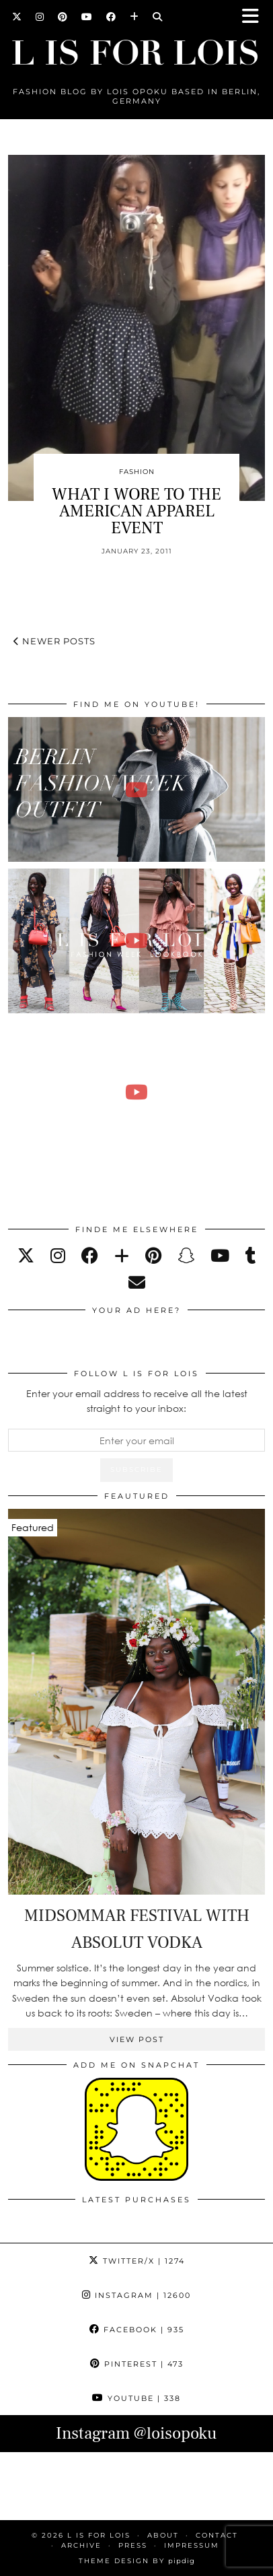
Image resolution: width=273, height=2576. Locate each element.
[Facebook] (111, 17)
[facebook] (89, 1255)
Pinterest (137, 2364)
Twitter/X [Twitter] (137, 2261)
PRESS (132, 2545)
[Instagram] (40, 17)
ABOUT (163, 2535)
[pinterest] (153, 1255)
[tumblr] (250, 1255)
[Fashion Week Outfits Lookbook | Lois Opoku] (136, 941)
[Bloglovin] (134, 17)
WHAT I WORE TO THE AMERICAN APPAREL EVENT (136, 511)
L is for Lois (98, 2535)
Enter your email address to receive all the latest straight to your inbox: (136, 1401)
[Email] (136, 1282)
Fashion (137, 471)
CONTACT (217, 2535)
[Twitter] (17, 17)
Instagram (136, 2295)
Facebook (136, 2329)
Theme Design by (137, 2560)
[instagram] (57, 1255)
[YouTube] (87, 17)
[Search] (158, 17)
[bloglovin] (121, 1255)
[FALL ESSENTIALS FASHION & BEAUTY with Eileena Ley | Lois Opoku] (136, 1092)
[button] (255, 17)
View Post (137, 2039)
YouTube (136, 2398)
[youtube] (219, 1255)
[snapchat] (186, 1255)
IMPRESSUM (191, 2545)
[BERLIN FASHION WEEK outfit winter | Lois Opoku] (136, 789)
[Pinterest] (63, 17)
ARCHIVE (81, 2545)
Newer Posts (54, 641)
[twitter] (25, 1255)
